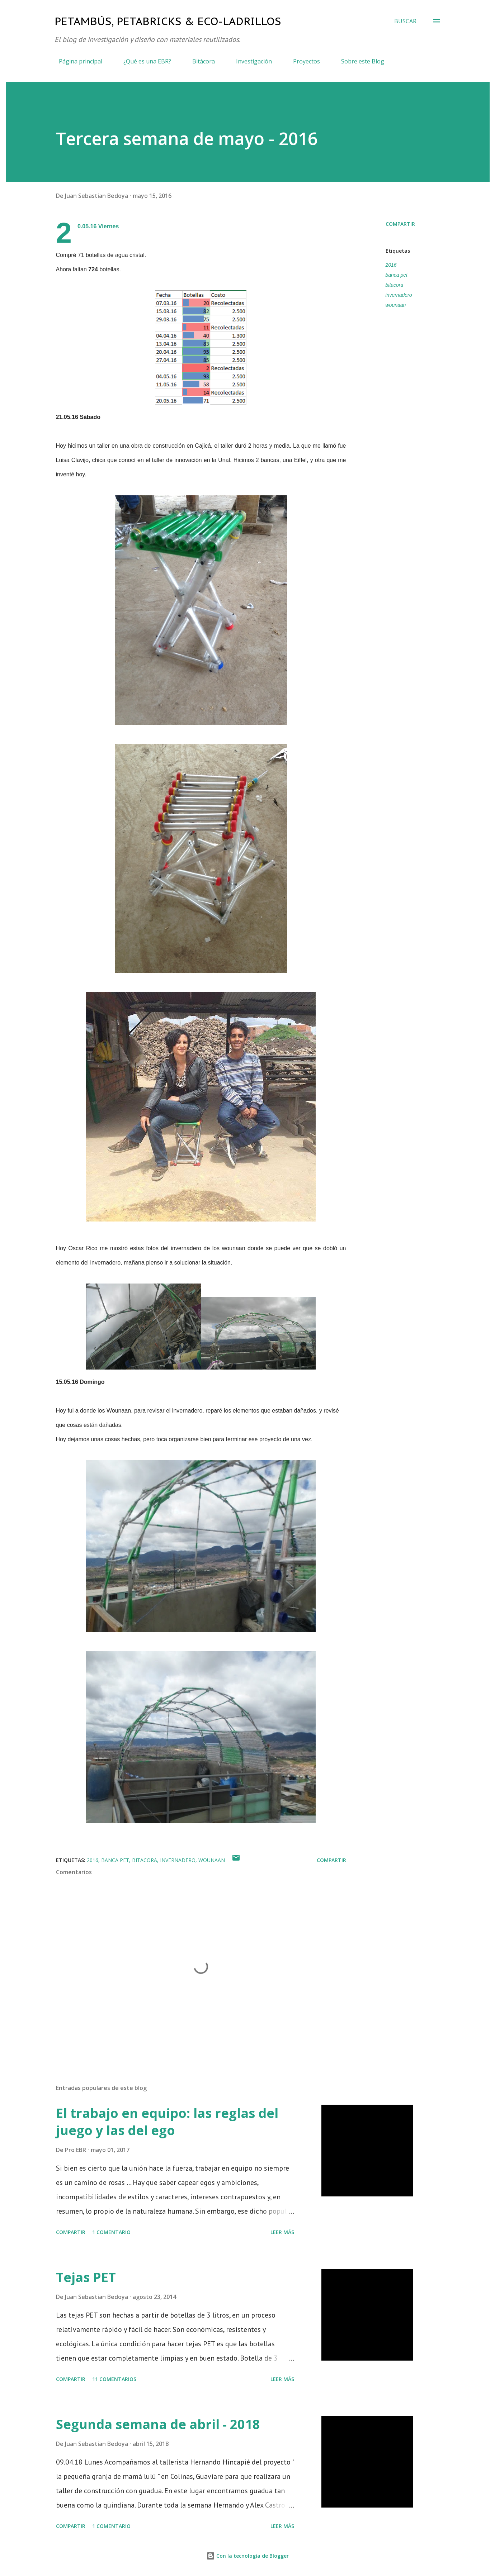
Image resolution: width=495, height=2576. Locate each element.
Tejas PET (86, 2277)
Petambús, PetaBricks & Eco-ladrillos (168, 21)
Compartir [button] (400, 223)
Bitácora (199, 61)
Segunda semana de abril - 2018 (158, 2424)
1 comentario (111, 2232)
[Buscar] (405, 21)
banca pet (397, 275)
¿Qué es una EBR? (143, 61)
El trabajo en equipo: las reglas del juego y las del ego (167, 2121)
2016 (391, 265)
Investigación (250, 61)
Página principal (76, 61)
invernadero (399, 295)
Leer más (282, 2232)
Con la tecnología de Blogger (247, 2555)
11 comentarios (114, 2379)
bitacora (395, 285)
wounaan (396, 305)
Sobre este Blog (358, 61)
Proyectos (302, 61)
